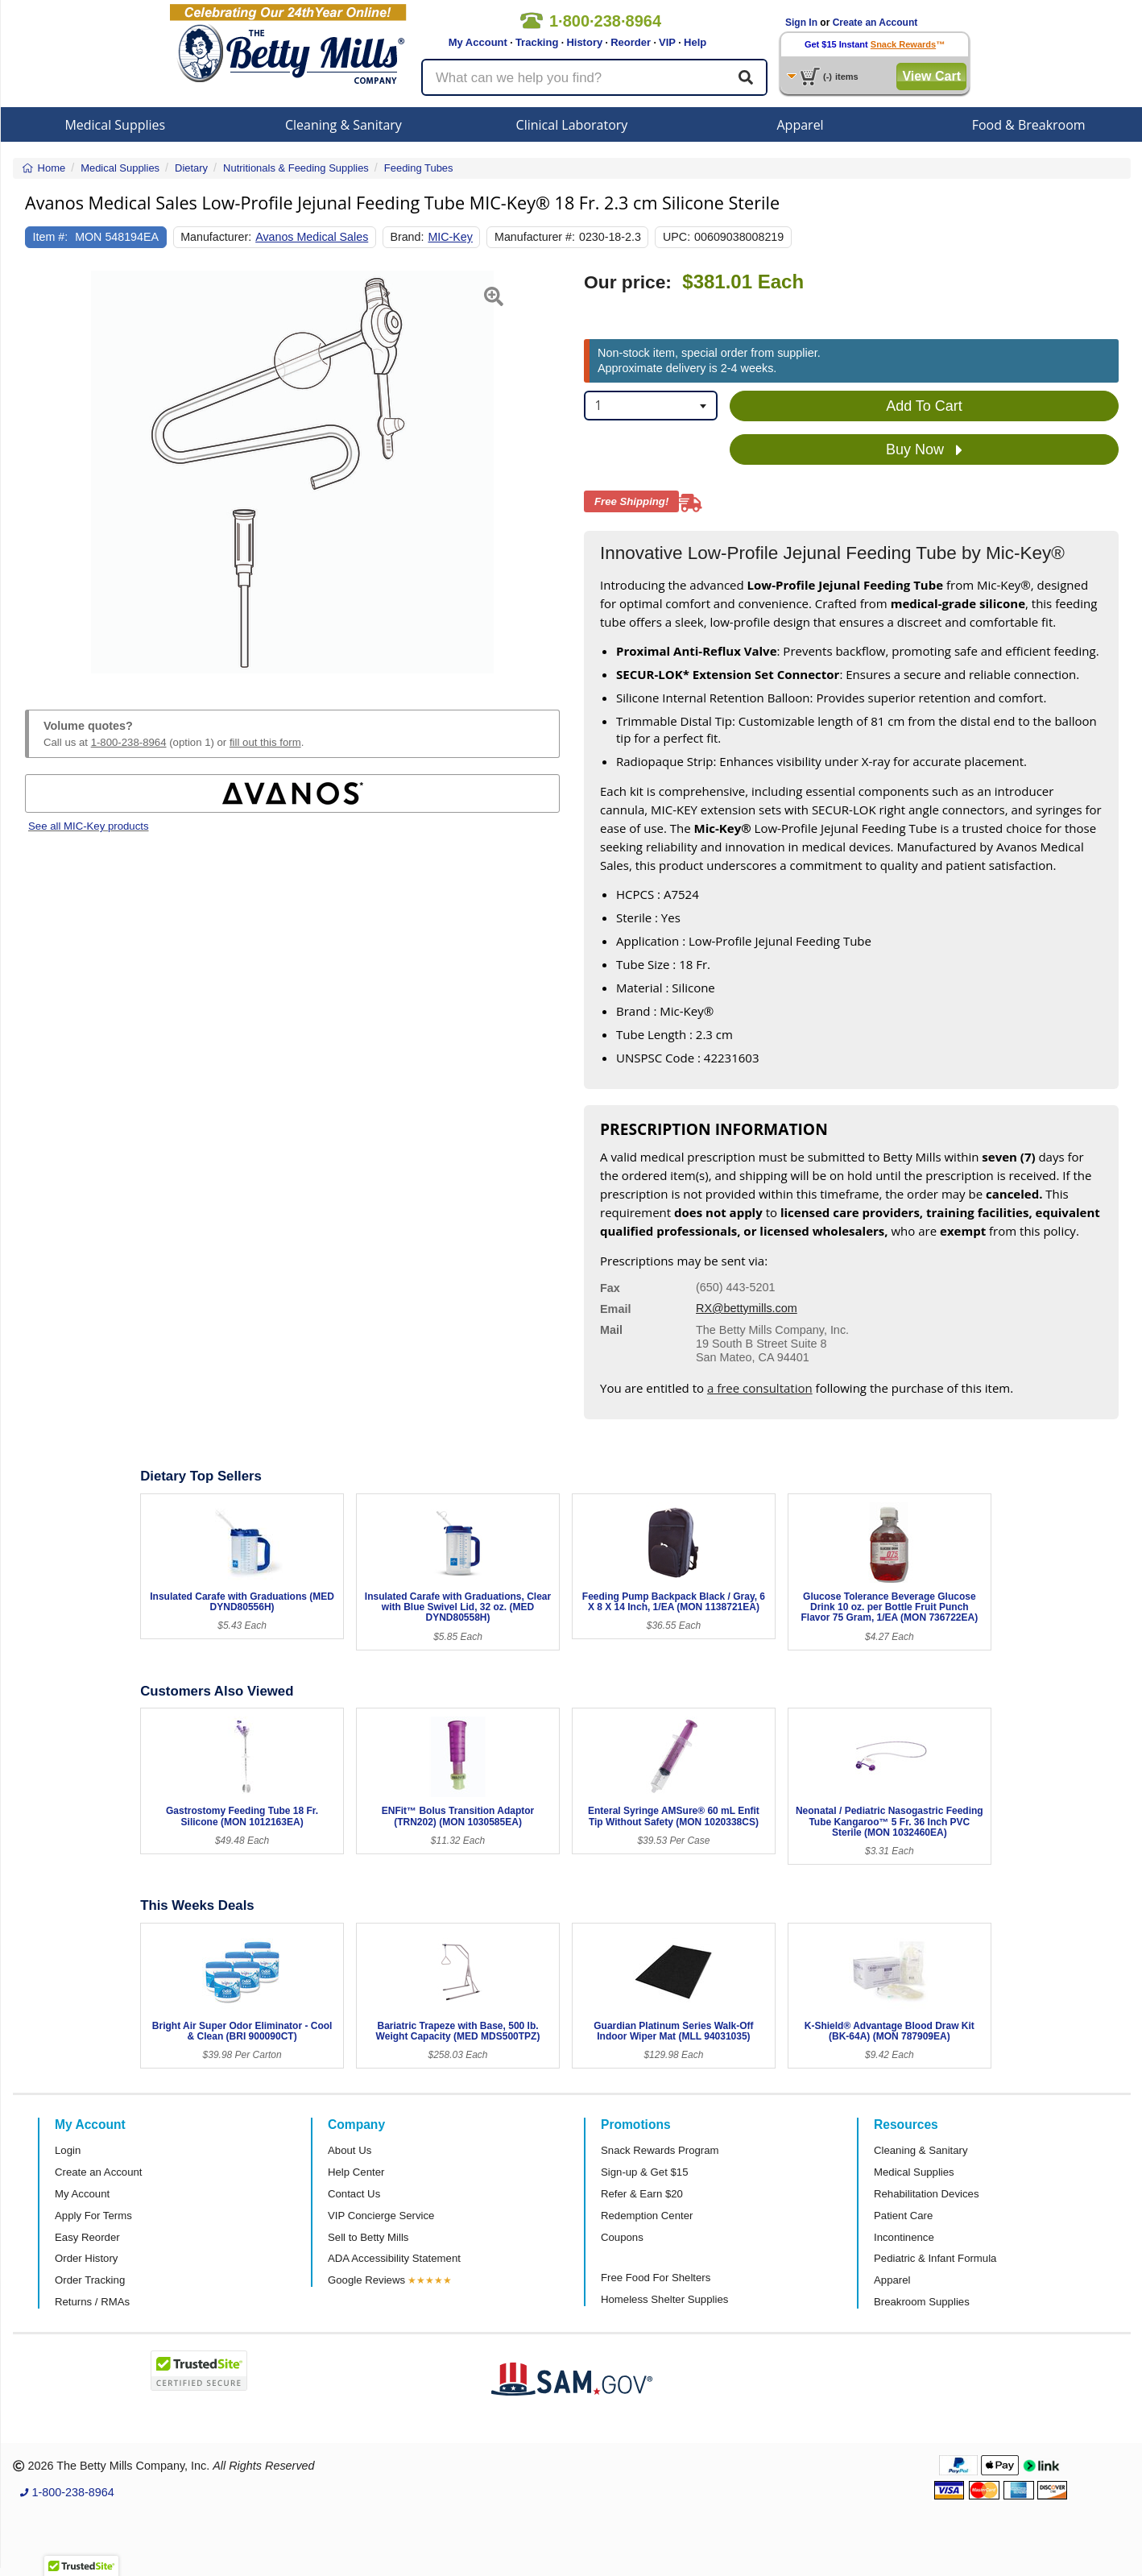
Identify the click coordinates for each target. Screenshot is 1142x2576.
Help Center (356, 2172)
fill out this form (265, 742)
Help (695, 42)
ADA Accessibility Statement (394, 2258)
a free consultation (760, 1388)
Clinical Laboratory (572, 125)
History (584, 42)
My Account (478, 42)
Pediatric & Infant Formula (935, 2258)
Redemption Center (647, 2215)
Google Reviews (366, 2280)
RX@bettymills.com (746, 1308)
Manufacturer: (215, 236)
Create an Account (875, 22)
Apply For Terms (93, 2215)
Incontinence (904, 2237)
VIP (667, 42)
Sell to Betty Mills (368, 2237)
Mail (611, 1329)
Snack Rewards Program (660, 2150)
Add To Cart (924, 406)
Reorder (630, 42)
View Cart (931, 76)
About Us (349, 2150)
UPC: (676, 236)
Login (68, 2150)
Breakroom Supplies (922, 2302)
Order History (86, 2258)
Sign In (801, 22)
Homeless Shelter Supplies (664, 2299)
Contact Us (354, 2194)
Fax (610, 1288)
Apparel (800, 125)
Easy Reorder (87, 2237)
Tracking (536, 42)
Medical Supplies (114, 125)
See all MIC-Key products (88, 826)
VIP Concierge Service (381, 2215)
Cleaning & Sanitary (343, 125)
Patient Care (903, 2215)
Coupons (622, 2237)
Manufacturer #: (534, 236)
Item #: (50, 236)
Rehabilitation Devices (926, 2194)
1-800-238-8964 (129, 742)
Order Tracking (90, 2280)
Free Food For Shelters (655, 2278)
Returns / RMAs (92, 2302)
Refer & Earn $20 (642, 2194)
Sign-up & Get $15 (645, 2172)
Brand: (407, 236)
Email (615, 1308)
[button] (43, 472)
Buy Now (924, 450)
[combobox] (651, 405)
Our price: (628, 282)
